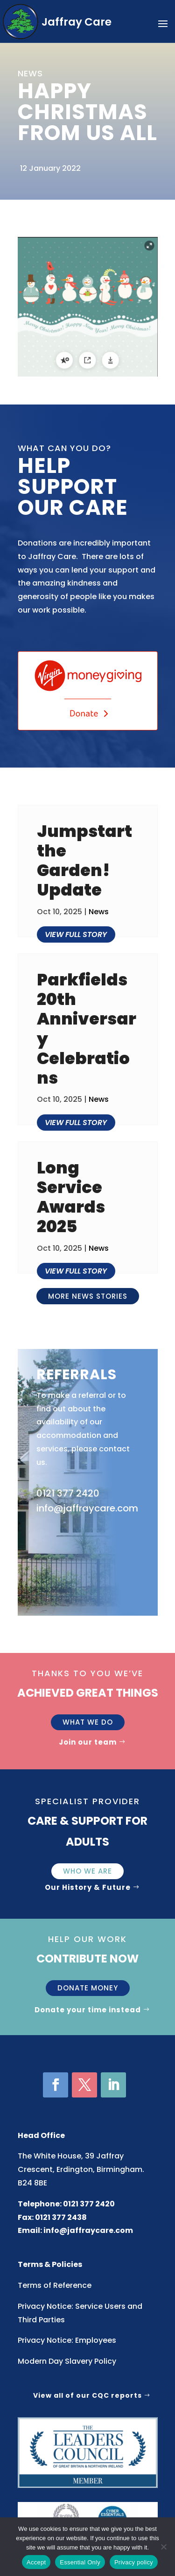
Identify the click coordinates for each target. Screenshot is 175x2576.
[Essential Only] (163, 2546)
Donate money (87, 1988)
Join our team (88, 1742)
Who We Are (87, 1871)
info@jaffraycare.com (88, 2230)
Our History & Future (88, 1887)
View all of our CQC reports (87, 2395)
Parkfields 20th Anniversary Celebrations (86, 1028)
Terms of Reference (54, 2285)
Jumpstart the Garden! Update (84, 861)
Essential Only (80, 2562)
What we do (88, 1722)
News (99, 911)
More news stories (87, 1296)
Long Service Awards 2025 (71, 1197)
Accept (36, 2562)
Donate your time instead (88, 2010)
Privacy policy (133, 2562)
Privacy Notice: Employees (67, 2340)
